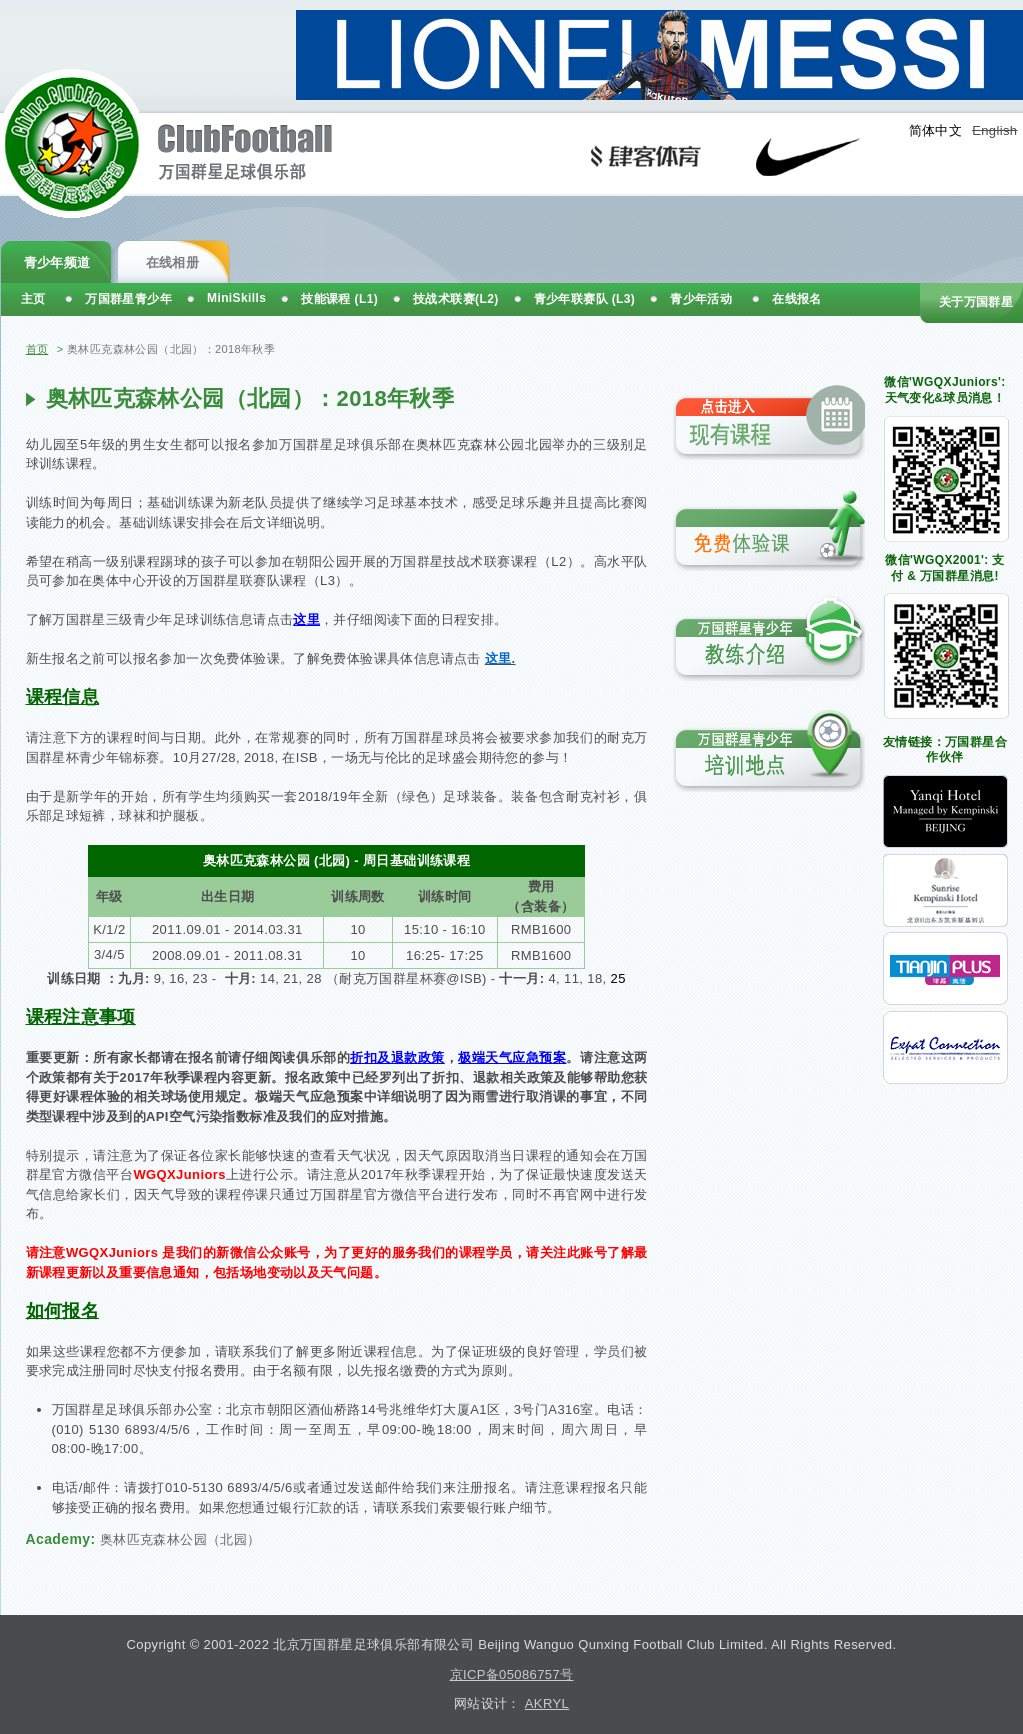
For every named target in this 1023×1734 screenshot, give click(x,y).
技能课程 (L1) (339, 299)
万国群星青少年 (128, 299)
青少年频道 (57, 262)
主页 (33, 299)
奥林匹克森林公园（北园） (180, 1539)
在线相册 (173, 262)
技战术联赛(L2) (456, 299)
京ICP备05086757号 (512, 1674)
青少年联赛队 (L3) (585, 299)
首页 (37, 349)
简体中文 (936, 130)
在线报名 (797, 299)
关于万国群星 (976, 302)
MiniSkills (236, 298)
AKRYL (547, 1703)
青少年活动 (701, 299)
